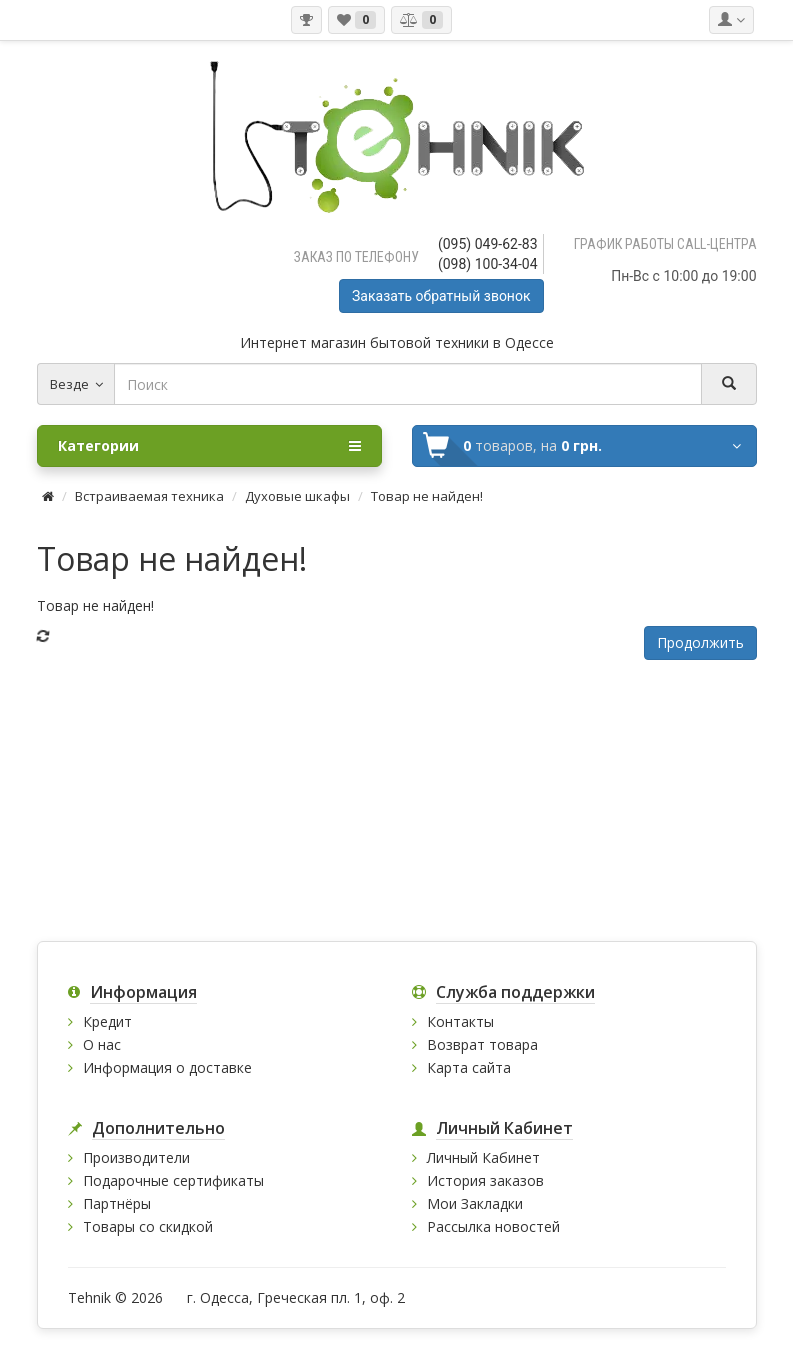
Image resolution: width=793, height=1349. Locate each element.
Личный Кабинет (483, 1157)
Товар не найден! (427, 496)
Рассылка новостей (493, 1226)
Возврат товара (482, 1044)
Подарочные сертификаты (173, 1180)
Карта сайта (469, 1067)
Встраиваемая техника (149, 496)
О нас (102, 1044)
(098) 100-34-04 (488, 264)
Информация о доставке (167, 1067)
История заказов (485, 1180)
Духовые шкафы (297, 496)
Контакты (460, 1021)
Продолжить (700, 642)
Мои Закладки (475, 1203)
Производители (136, 1157)
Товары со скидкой (148, 1226)
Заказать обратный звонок (441, 296)
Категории (209, 446)
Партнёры (117, 1203)
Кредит (107, 1021)
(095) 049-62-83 (488, 244)
